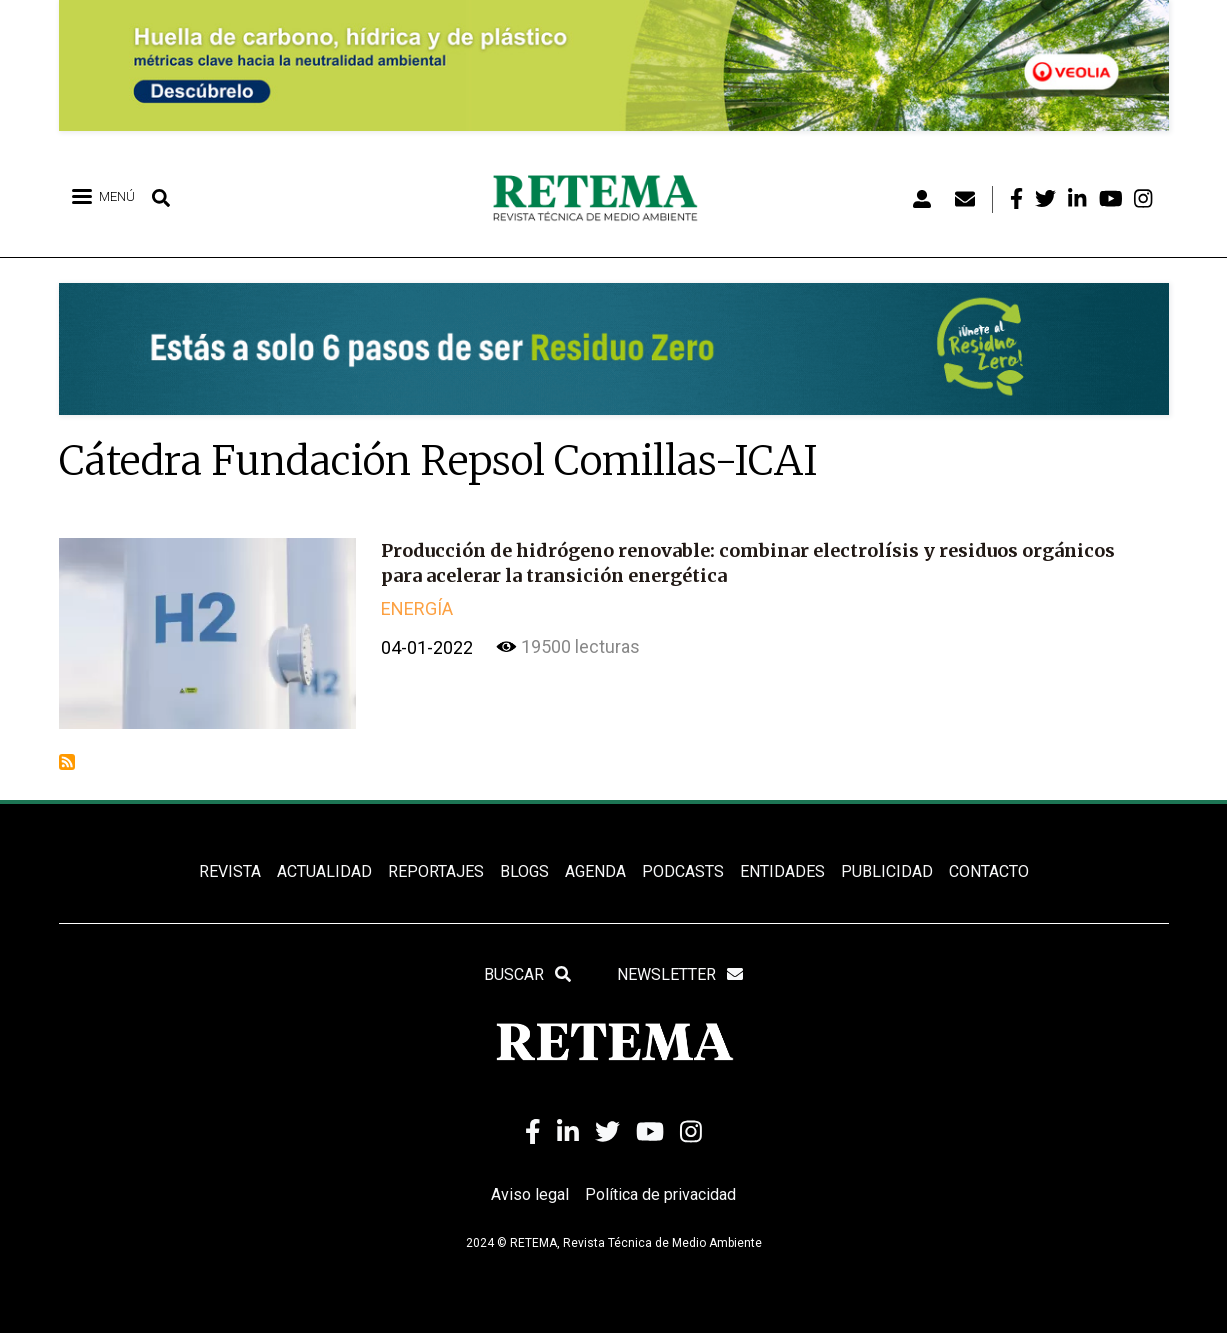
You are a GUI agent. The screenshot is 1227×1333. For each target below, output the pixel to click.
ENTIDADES (782, 871)
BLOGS (524, 871)
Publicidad (887, 871)
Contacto (989, 871)
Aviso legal (530, 1194)
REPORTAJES (436, 871)
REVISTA (230, 871)
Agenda (595, 871)
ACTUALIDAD (324, 871)
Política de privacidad (660, 1194)
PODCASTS (683, 871)
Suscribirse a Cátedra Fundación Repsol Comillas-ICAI (67, 762)
